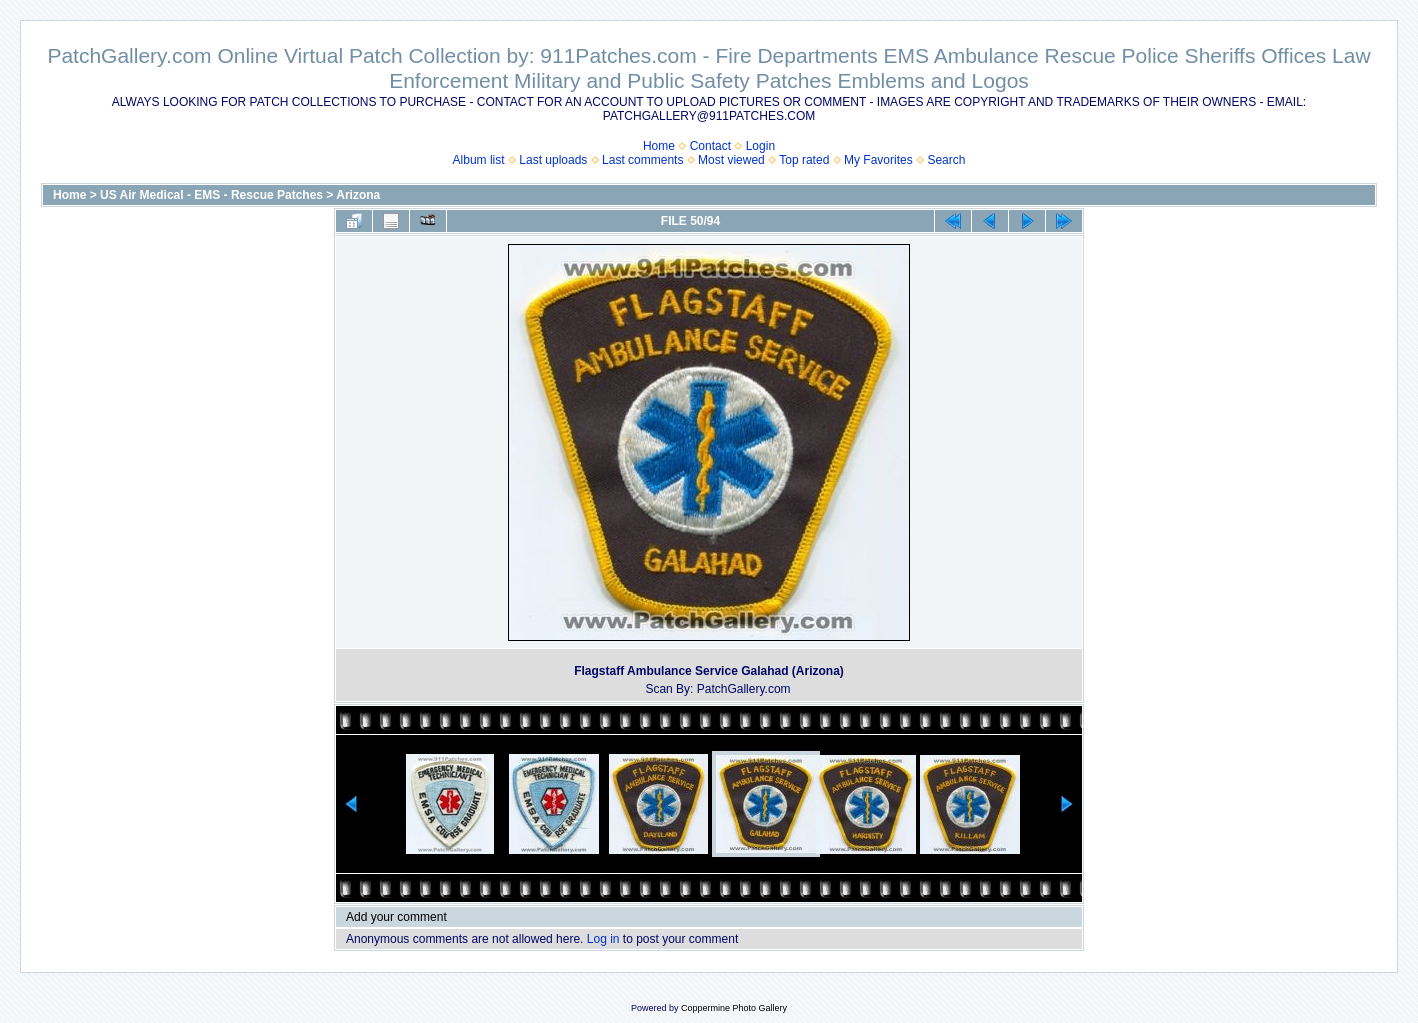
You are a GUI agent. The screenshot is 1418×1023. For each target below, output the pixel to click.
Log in (603, 939)
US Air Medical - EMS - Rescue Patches (211, 195)
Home (659, 146)
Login (760, 146)
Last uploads (553, 160)
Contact (710, 146)
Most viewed (731, 160)
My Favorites (878, 160)
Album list (479, 160)
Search (946, 160)
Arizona (358, 195)
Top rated (804, 160)
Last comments (642, 160)
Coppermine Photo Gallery (734, 1008)
